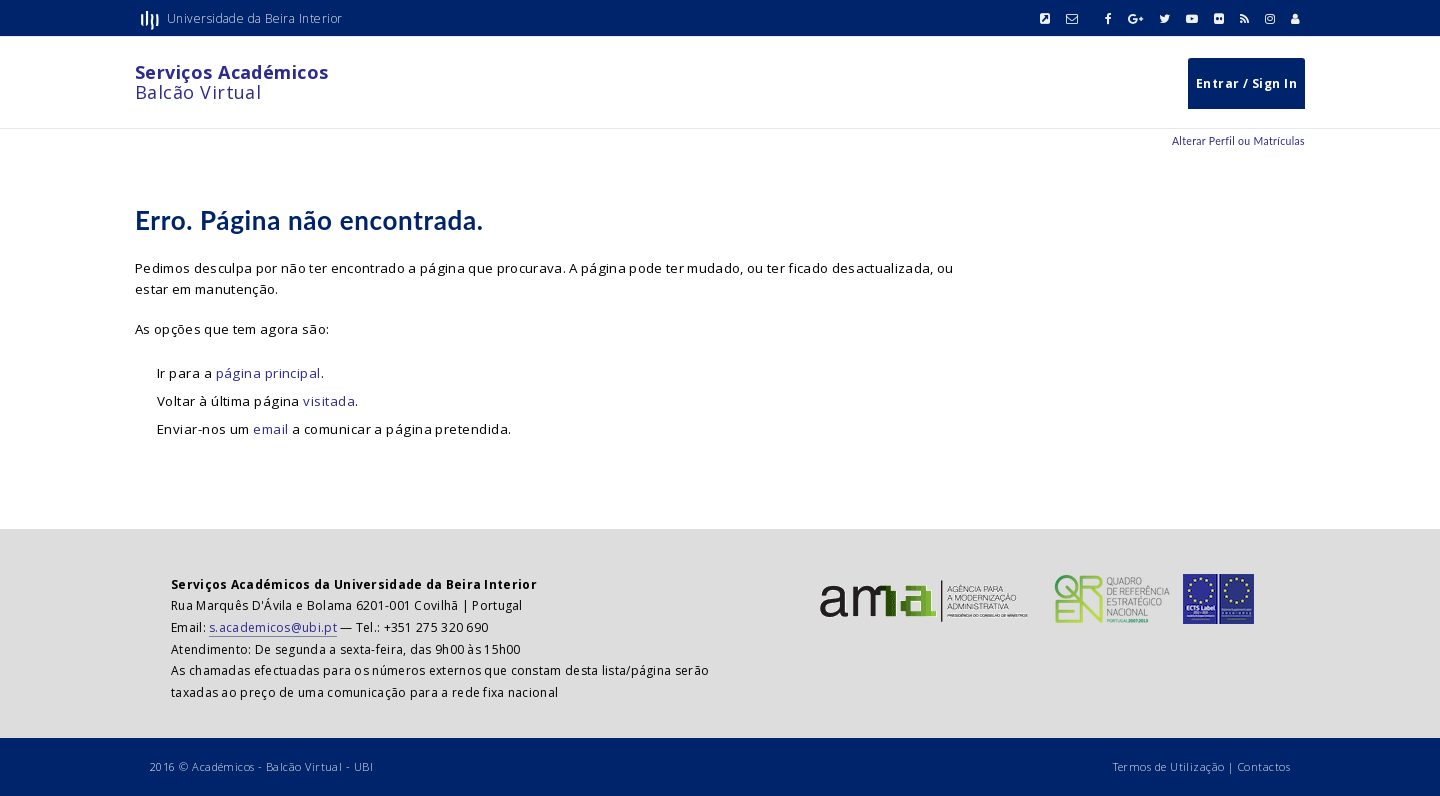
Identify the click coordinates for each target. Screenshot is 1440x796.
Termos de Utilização (1169, 766)
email (270, 429)
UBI (363, 766)
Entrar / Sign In (1246, 83)
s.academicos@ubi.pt (273, 627)
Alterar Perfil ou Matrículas (1238, 141)
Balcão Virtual (232, 82)
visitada (329, 401)
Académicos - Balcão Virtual (267, 766)
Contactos (1264, 766)
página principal (268, 373)
